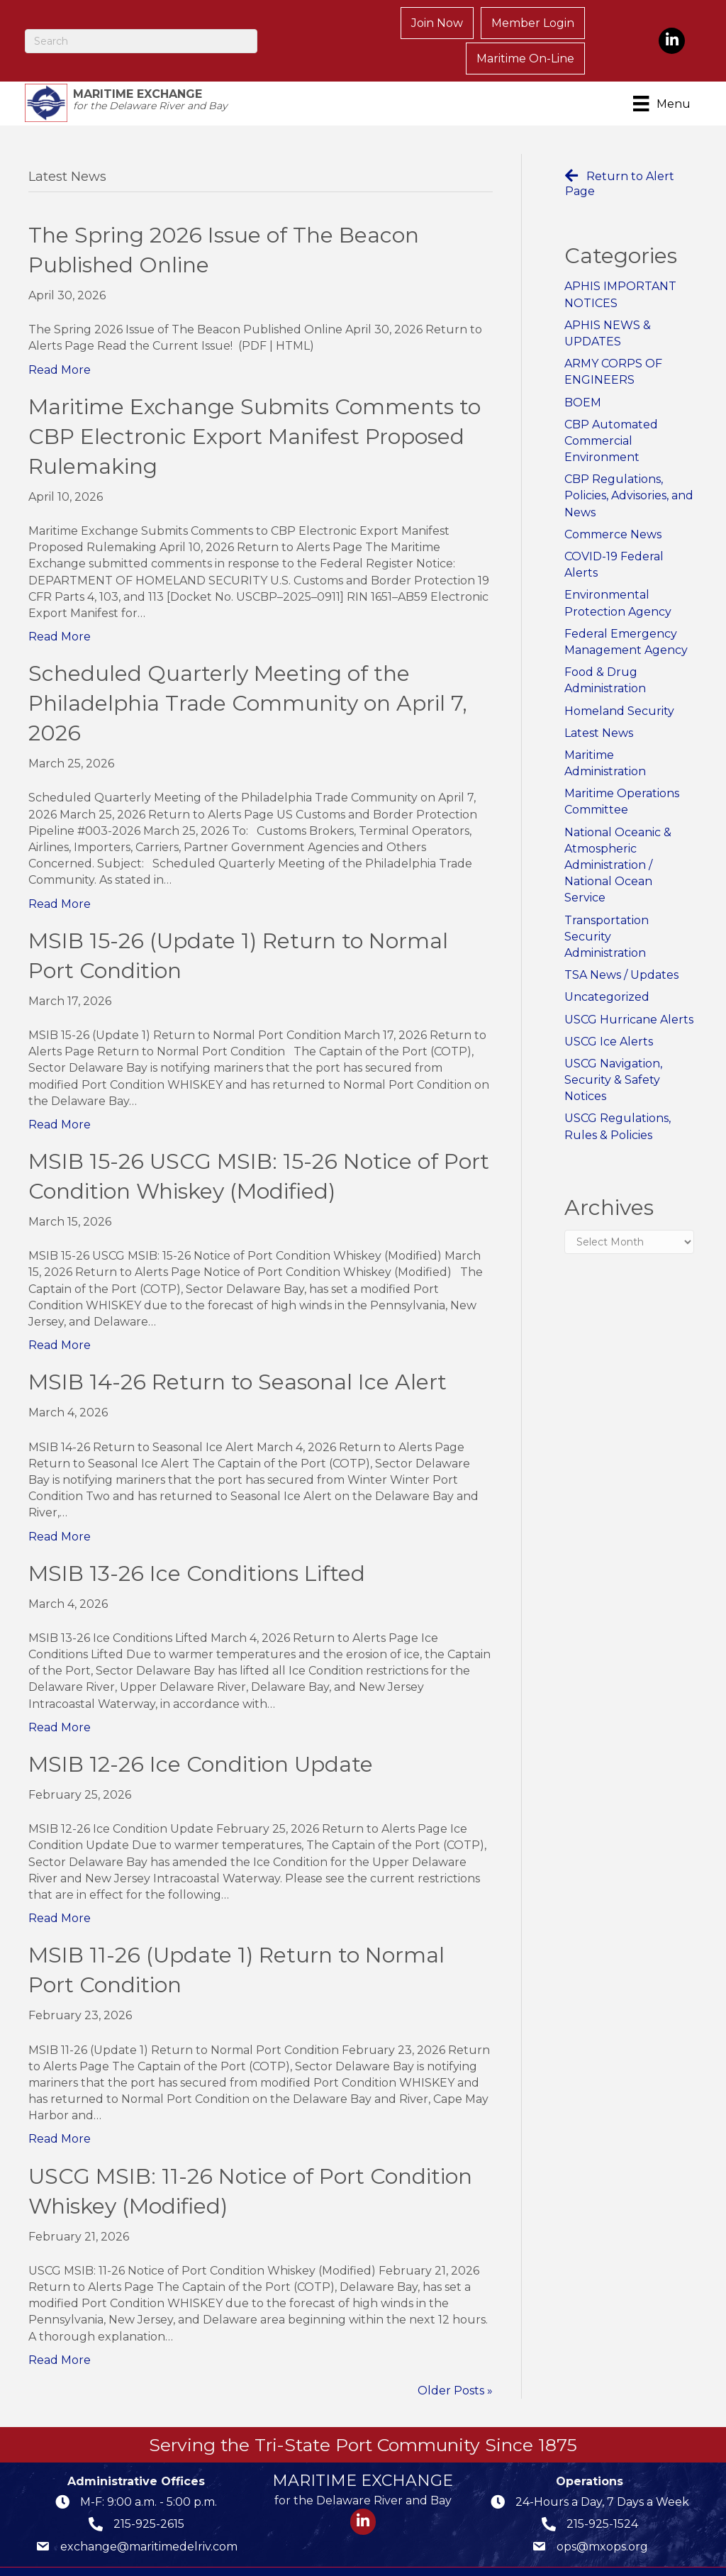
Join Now (312, 26)
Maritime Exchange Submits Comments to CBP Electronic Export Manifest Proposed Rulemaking (254, 408)
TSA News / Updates (621, 946)
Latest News (598, 704)
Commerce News (612, 506)
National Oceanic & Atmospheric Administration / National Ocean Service (617, 837)
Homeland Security (619, 682)
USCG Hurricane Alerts (628, 991)
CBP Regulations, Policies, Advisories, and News (628, 468)
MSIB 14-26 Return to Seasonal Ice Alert (237, 1354)
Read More (59, 341)
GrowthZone (564, 2554)
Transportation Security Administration (606, 908)
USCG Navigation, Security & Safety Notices (613, 1051)
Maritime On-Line (527, 26)
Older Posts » (455, 2362)
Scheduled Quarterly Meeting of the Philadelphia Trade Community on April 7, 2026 (247, 675)
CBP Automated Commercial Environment (611, 412)
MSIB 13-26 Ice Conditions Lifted (196, 1545)
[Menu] (661, 74)
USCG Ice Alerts (608, 1013)
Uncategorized (606, 969)
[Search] (143, 26)
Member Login (408, 26)
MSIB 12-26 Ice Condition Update (200, 1736)
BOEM (582, 374)
